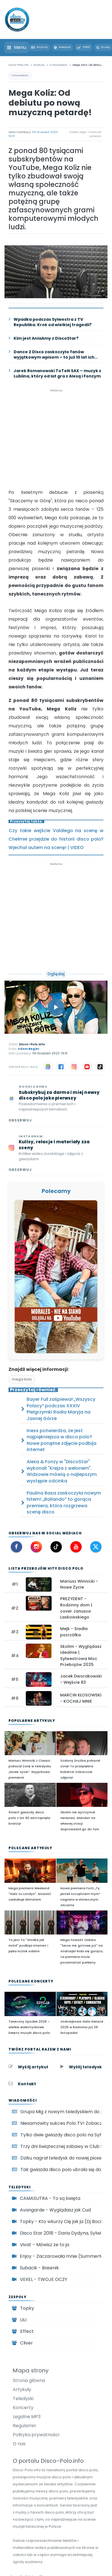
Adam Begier (28, 1049)
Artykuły (22, 2389)
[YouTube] (87, 1067)
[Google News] (48, 1067)
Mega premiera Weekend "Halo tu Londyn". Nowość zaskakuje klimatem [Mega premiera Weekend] (30, 1894)
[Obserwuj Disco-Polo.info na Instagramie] (56, 1153)
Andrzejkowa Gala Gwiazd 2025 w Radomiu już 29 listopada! (81, 2027)
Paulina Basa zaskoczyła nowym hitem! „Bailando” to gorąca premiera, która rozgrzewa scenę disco (64, 1502)
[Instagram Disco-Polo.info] (36, 1546)
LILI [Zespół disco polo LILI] (23, 2320)
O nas (19, 2443)
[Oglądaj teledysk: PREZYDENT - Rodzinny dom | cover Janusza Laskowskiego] (39, 1603)
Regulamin (24, 2425)
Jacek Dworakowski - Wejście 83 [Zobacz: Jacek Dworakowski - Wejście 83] (81, 1679)
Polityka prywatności (36, 2434)
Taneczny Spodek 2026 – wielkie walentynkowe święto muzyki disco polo (29, 2027)
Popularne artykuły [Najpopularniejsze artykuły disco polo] (32, 1720)
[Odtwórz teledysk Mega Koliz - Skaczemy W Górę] (56, 1007)
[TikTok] (100, 1067)
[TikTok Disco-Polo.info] (56, 1546)
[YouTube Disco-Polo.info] (76, 1546)
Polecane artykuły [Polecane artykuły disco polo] (30, 1848)
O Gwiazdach (20, 75)
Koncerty (23, 2407)
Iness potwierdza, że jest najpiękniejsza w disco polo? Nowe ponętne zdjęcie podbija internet (61, 1440)
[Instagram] (74, 1067)
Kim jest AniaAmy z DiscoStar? (46, 338)
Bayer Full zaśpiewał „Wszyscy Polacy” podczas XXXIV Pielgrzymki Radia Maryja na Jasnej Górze (61, 1408)
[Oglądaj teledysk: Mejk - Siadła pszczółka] (39, 1632)
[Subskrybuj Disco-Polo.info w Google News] (56, 1104)
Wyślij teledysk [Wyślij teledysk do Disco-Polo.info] (85, 2067)
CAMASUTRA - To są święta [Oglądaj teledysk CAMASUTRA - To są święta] (50, 2198)
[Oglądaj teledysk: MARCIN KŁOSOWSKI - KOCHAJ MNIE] (39, 1698)
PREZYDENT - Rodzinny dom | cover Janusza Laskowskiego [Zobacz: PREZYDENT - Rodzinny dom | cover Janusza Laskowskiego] (76, 1608)
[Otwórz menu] (16, 47)
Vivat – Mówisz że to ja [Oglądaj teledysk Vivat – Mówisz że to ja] (44, 2244)
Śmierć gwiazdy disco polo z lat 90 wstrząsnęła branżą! (29, 1818)
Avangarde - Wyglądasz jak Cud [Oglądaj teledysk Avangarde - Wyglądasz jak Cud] (55, 2210)
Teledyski (23, 2398)
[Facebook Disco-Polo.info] (16, 1546)
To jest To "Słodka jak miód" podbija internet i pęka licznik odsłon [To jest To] (28, 1945)
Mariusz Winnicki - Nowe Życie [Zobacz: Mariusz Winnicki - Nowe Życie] (79, 1584)
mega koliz (22, 1379)
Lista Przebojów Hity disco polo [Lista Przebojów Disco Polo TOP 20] (46, 1568)
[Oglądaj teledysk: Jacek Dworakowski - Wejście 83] (39, 1679)
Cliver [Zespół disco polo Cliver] (26, 2343)
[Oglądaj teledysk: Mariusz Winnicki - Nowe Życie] (39, 1584)
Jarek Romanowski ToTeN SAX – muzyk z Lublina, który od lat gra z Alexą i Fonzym (57, 373)
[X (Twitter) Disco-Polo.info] (96, 1546)
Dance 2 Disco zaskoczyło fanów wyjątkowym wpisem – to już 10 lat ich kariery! (54, 354)
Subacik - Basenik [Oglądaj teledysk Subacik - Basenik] (39, 2268)
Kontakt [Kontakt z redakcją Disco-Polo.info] (27, 2084)
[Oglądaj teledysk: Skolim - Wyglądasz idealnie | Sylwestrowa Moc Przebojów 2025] (39, 1651)
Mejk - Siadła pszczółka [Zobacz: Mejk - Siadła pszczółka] (74, 1632)
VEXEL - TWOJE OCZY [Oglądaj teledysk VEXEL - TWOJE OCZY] (43, 2279)
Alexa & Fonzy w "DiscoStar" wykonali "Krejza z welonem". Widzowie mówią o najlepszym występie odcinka (62, 1471)
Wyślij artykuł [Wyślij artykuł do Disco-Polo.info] (33, 2067)
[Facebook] (61, 1067)
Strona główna (29, 2380)
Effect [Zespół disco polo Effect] (27, 2331)
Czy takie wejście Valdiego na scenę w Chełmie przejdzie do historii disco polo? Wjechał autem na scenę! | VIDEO (56, 839)
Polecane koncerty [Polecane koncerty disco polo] (31, 1981)
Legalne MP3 (27, 2416)
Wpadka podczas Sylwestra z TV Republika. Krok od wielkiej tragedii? (53, 322)
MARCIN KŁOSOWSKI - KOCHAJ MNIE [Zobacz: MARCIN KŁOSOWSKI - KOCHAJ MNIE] (81, 1698)
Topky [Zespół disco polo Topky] (27, 2308)
